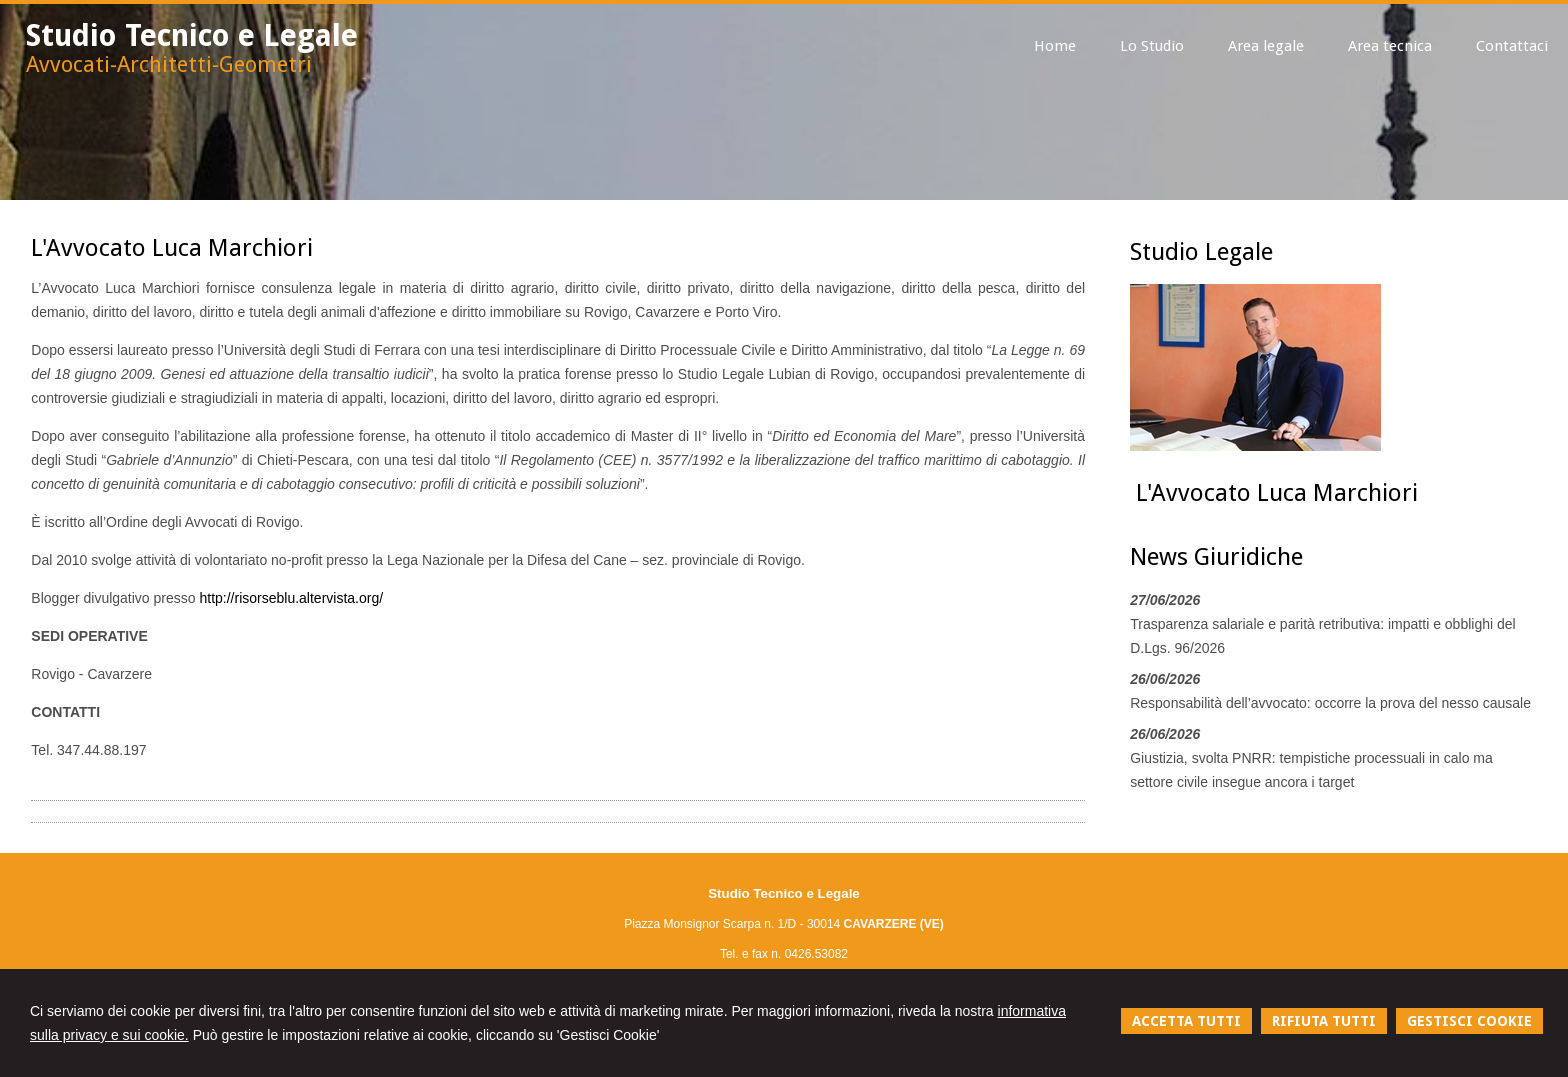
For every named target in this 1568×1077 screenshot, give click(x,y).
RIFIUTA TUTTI (1324, 1021)
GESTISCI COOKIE (1469, 1021)
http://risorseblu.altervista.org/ (291, 598)
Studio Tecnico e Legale (192, 35)
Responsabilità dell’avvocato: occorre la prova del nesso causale (1330, 703)
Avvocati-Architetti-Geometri (169, 64)
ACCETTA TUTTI (1186, 1021)
